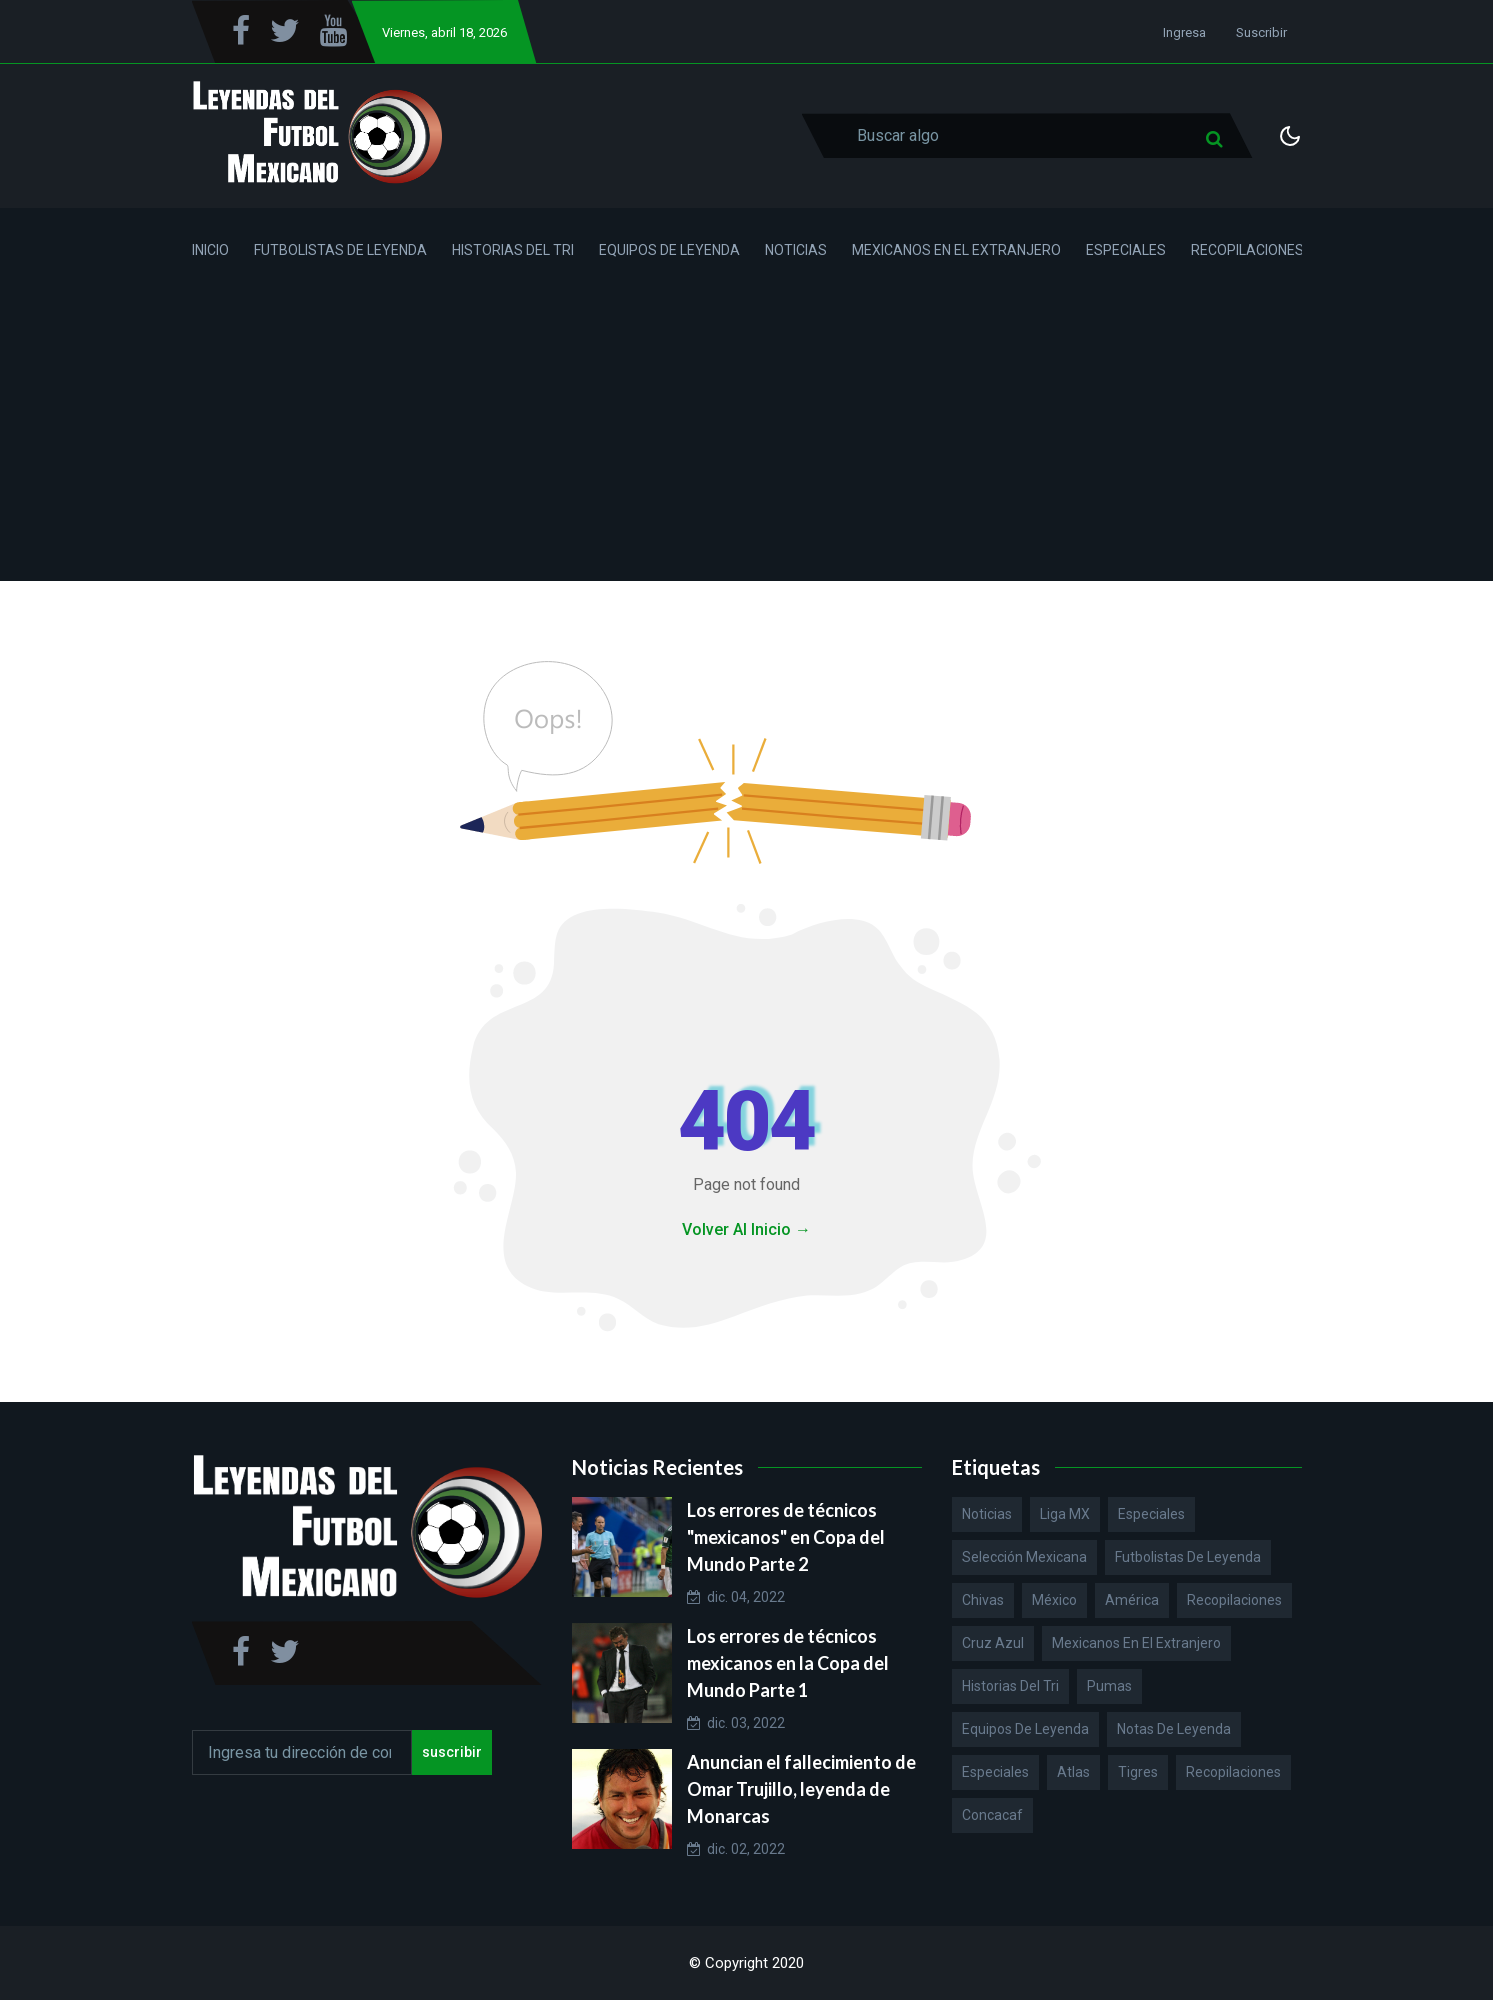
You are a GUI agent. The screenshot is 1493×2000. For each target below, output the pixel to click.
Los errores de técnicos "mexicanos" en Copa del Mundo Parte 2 (786, 1537)
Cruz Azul (993, 1643)
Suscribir (1261, 32)
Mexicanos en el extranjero (1136, 1643)
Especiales (1126, 250)
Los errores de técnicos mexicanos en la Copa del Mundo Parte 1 (788, 1663)
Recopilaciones (1247, 250)
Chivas (983, 1600)
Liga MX (1065, 1514)
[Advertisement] (747, 441)
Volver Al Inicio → (746, 1229)
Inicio (210, 250)
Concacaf (992, 1815)
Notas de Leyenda (1174, 1729)
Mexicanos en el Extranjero (956, 250)
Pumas (1109, 1686)
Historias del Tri (513, 250)
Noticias (796, 250)
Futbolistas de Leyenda (340, 250)
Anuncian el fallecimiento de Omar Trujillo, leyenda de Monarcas (801, 1789)
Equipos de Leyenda (669, 250)
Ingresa (1184, 32)
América (1132, 1600)
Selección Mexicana (1024, 1557)
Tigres (1138, 1772)
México (1054, 1600)
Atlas (1073, 1772)
